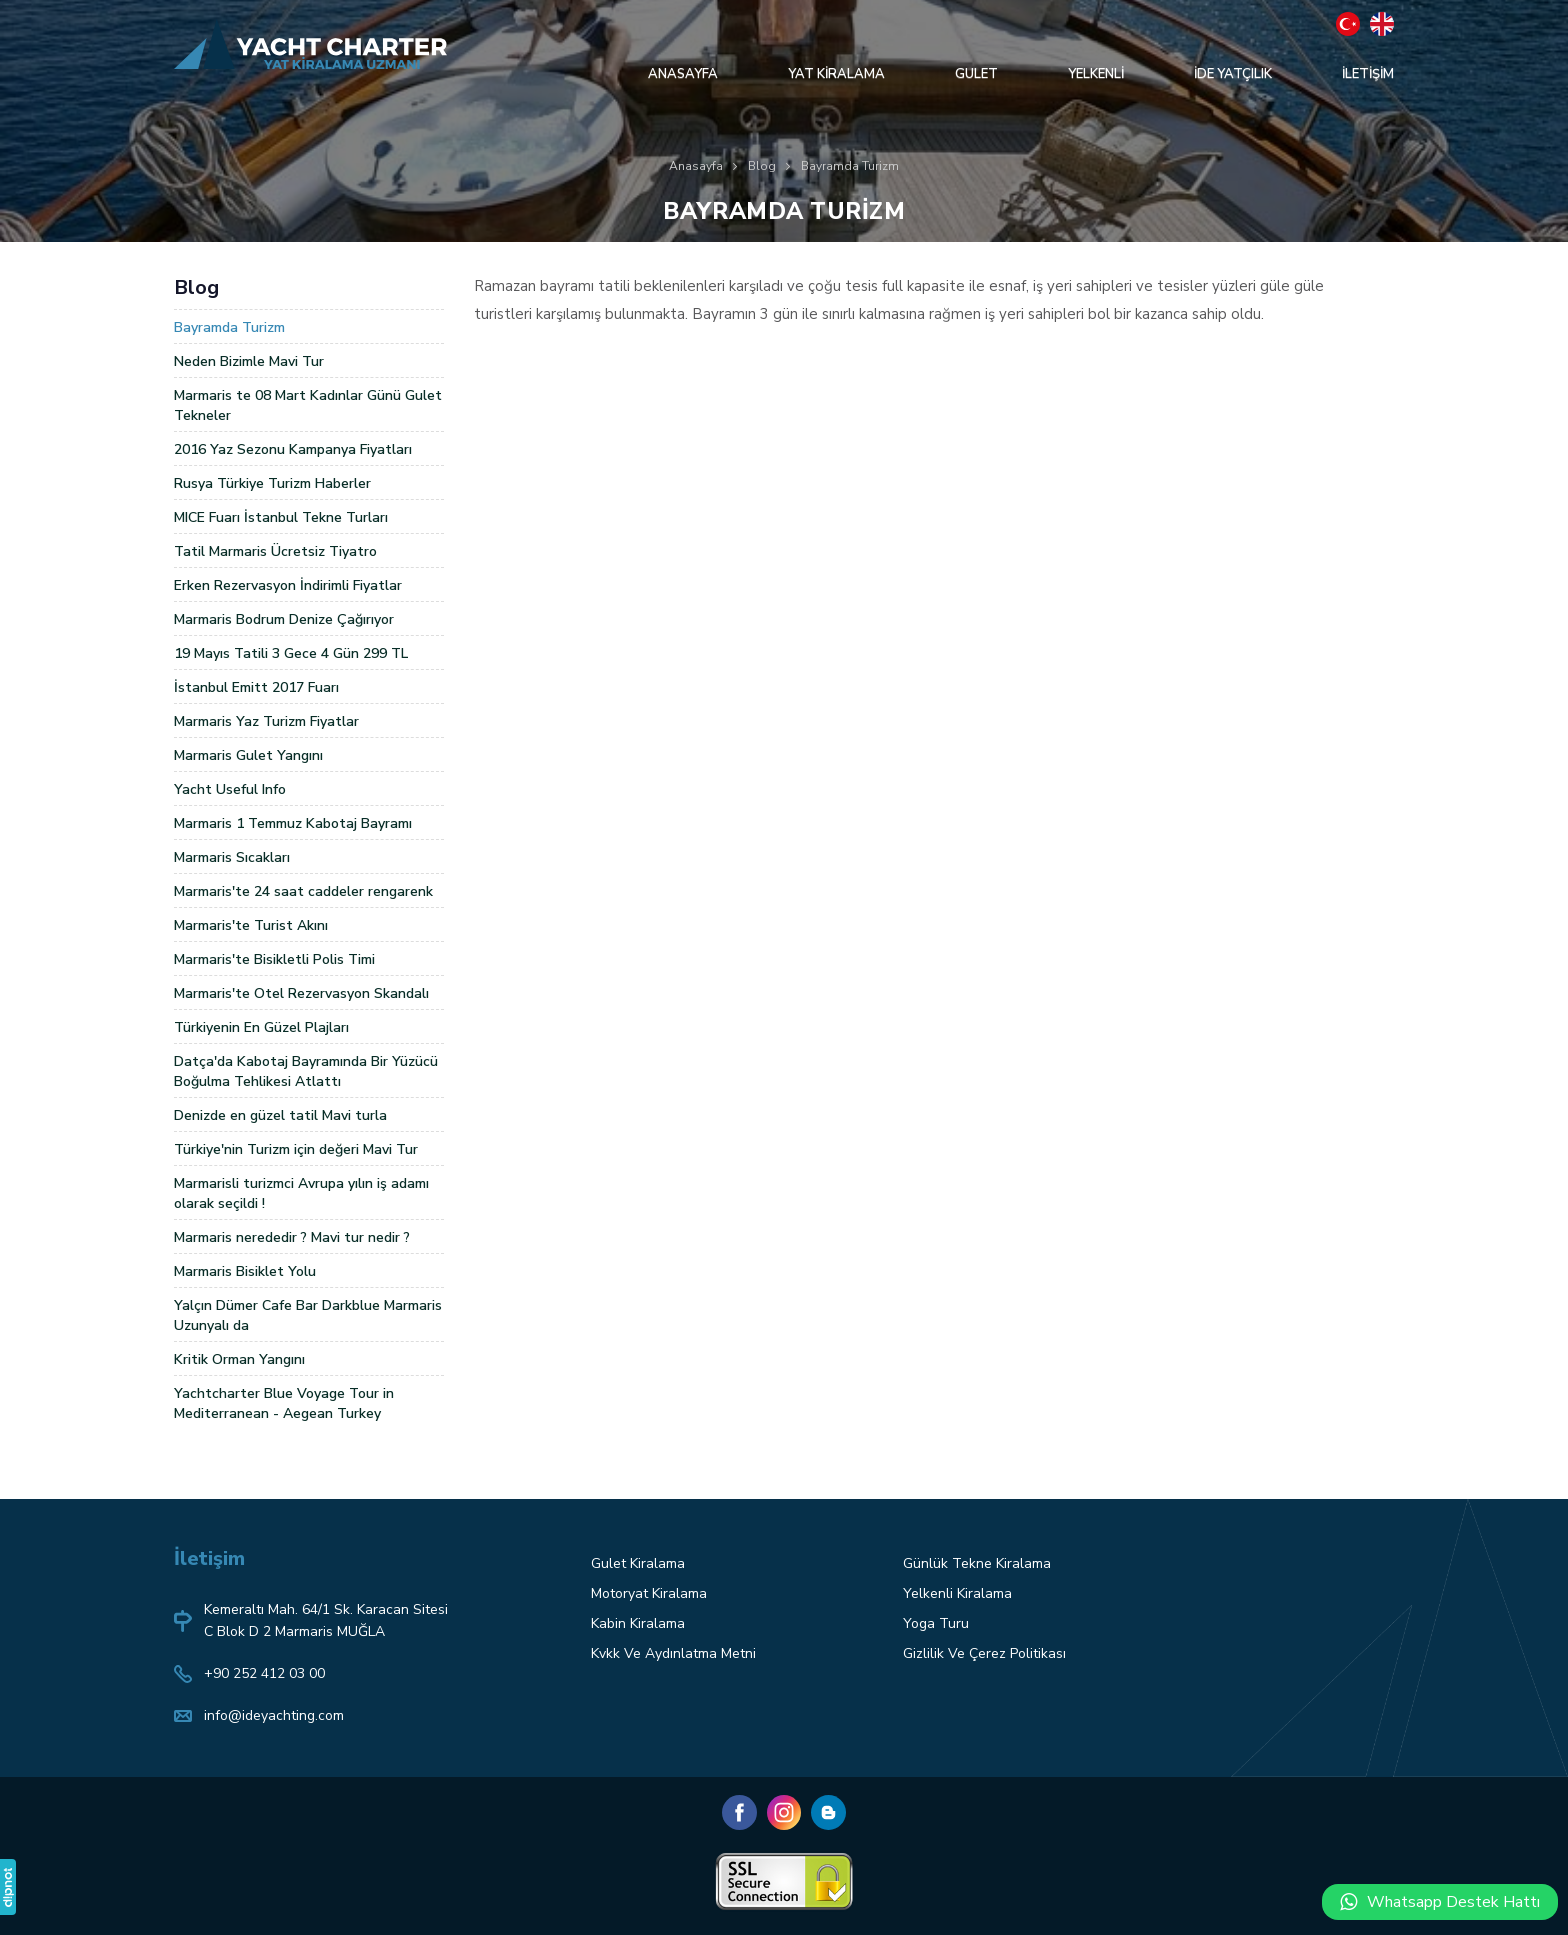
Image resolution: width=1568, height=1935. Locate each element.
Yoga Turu (936, 1623)
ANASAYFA (683, 74)
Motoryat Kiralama (649, 1593)
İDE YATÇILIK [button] (1233, 74)
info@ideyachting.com (274, 1715)
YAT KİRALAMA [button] (836, 74)
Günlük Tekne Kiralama (977, 1563)
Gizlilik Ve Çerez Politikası (984, 1653)
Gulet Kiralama (638, 1563)
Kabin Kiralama (638, 1623)
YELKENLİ (1096, 74)
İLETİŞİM (1368, 74)
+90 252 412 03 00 (264, 1673)
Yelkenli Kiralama (957, 1593)
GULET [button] (976, 74)
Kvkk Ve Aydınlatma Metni (673, 1653)
